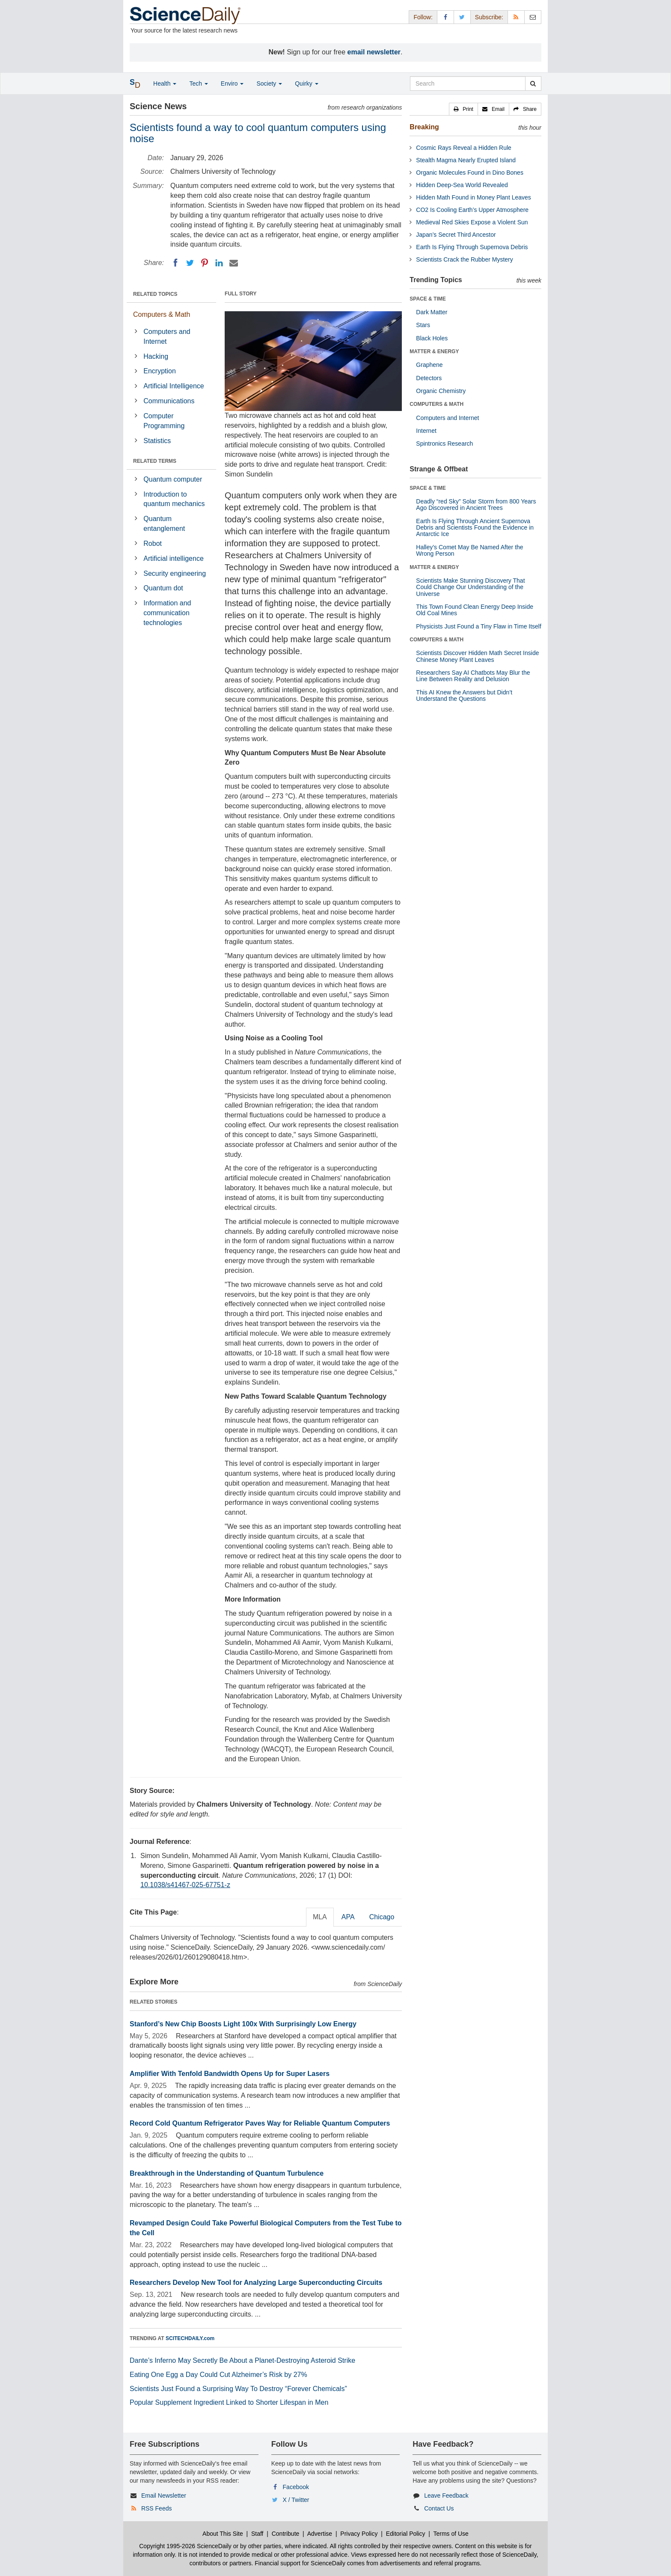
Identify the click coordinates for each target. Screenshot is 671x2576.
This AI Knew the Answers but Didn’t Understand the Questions (464, 695)
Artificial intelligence (173, 558)
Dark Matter (431, 312)
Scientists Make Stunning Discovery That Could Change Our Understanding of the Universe (470, 587)
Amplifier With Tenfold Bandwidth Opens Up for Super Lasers (230, 2073)
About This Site (222, 2533)
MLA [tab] (320, 1917)
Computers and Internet (166, 336)
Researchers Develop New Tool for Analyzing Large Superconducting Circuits (256, 2282)
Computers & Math (161, 314)
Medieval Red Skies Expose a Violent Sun (472, 222)
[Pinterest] (204, 263)
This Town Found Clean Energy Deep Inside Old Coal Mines (474, 609)
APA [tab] (348, 1917)
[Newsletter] (532, 17)
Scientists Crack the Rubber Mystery (464, 259)
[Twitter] (190, 263)
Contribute (286, 2533)
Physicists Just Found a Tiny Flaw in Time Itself (478, 626)
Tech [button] (198, 83)
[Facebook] (175, 263)
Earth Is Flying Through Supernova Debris (472, 247)
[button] (463, 109)
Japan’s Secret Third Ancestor (456, 234)
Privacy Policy (358, 2533)
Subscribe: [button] (489, 17)
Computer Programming (163, 420)
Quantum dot (163, 588)
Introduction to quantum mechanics (174, 499)
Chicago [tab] (382, 1917)
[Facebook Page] (445, 17)
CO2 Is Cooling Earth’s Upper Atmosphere (472, 209)
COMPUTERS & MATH (436, 404)
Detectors (429, 378)
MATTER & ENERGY (434, 351)
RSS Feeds (156, 2508)
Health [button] (164, 83)
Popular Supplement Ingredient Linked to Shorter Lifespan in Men (229, 2402)
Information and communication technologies (167, 612)
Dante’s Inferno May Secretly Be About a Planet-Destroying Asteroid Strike (242, 2360)
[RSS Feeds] (516, 17)
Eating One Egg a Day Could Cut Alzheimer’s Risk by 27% (218, 2374)
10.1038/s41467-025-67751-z (185, 1884)
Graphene (429, 364)
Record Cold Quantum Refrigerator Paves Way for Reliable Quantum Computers (260, 2123)
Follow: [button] (422, 17)
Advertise (319, 2533)
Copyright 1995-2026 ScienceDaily (185, 2546)
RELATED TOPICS (155, 294)
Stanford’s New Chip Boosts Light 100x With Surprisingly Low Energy (243, 2024)
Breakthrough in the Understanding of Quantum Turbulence (227, 2173)
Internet (426, 430)
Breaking (424, 127)
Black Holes (432, 338)
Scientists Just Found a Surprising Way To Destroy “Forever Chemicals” (238, 2388)
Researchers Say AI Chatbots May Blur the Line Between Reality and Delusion (473, 675)
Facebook (296, 2487)
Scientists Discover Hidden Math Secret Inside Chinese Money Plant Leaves (477, 656)
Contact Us (439, 2508)
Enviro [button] (232, 83)
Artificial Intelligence (173, 386)
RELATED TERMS (154, 461)
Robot (152, 543)
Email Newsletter (163, 2495)
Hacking (155, 356)
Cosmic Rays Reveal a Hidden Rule (463, 147)
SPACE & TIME (427, 299)
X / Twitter (296, 2499)
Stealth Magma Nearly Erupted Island (466, 160)
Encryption (159, 371)
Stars (423, 325)
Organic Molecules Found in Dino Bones (469, 172)
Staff (257, 2533)
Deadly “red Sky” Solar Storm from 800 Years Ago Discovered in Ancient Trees (476, 504)
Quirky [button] (306, 83)
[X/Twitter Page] (462, 17)
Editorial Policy (405, 2533)
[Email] (234, 263)
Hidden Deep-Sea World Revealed (462, 185)
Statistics (157, 440)
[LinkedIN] (219, 263)
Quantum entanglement (164, 523)
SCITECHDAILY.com (190, 2338)
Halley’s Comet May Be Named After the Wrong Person (469, 550)
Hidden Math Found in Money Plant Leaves (473, 197)
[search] (533, 83)
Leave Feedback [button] (446, 2495)
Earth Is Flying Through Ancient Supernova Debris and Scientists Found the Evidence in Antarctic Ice (475, 528)
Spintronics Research (444, 443)
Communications (168, 401)
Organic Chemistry (441, 390)
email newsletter (374, 52)
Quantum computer (172, 479)
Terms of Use (450, 2533)
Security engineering (174, 573)
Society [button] (269, 83)
